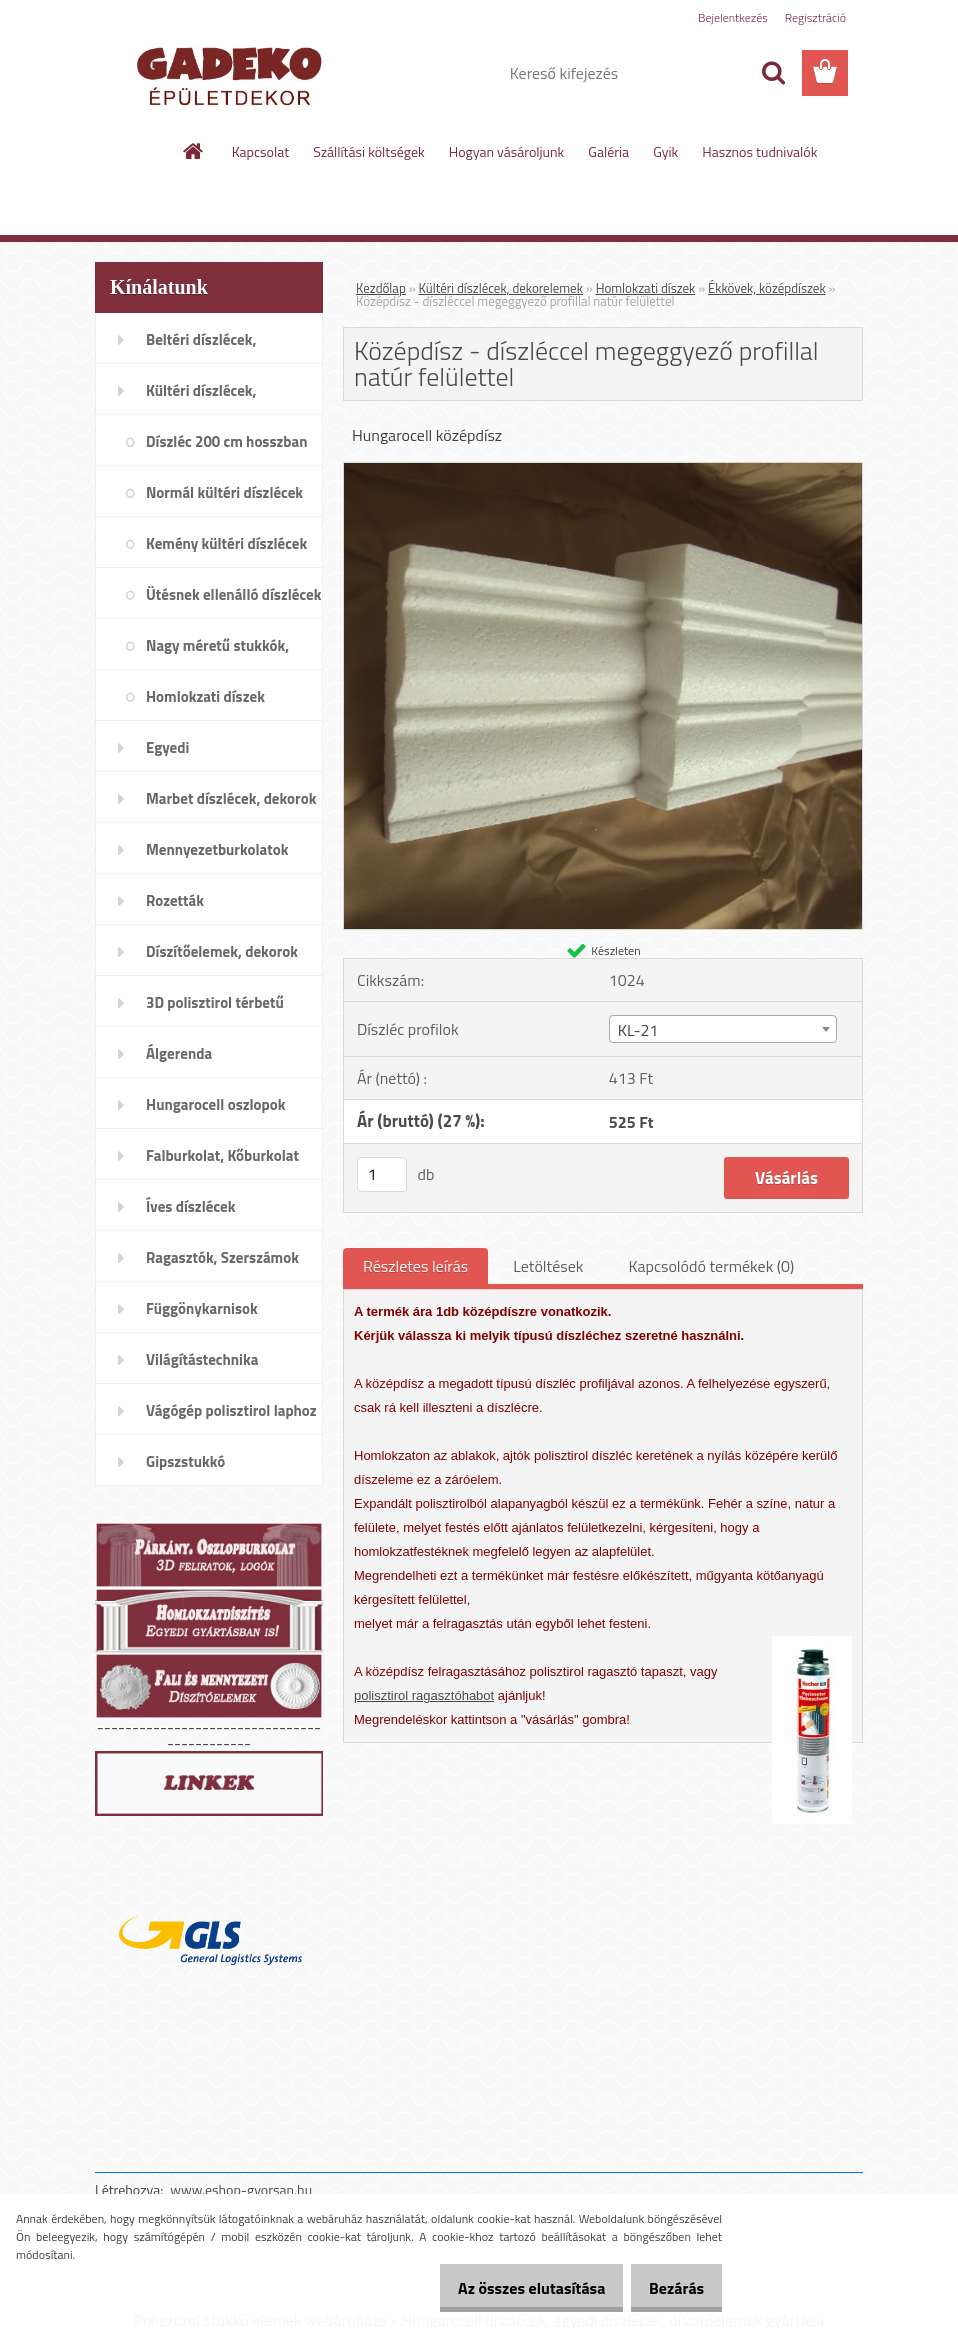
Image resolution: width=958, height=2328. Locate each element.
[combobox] (723, 1029)
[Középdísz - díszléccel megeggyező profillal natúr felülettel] (603, 471)
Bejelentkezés (733, 17)
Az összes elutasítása (510, 2288)
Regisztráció (815, 17)
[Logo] (232, 74)
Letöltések (548, 1266)
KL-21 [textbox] (638, 1030)
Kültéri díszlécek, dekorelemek (501, 288)
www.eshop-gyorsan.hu (241, 2189)
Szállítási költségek (369, 151)
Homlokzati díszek (646, 288)
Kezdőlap (381, 288)
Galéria (608, 151)
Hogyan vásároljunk (506, 151)
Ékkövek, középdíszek (767, 288)
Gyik (665, 151)
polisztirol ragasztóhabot (424, 1695)
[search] (773, 73)
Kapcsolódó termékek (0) (711, 1266)
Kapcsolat (261, 151)
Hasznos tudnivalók (759, 151)
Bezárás (669, 2288)
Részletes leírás (415, 1266)
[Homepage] (194, 151)
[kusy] (382, 1174)
